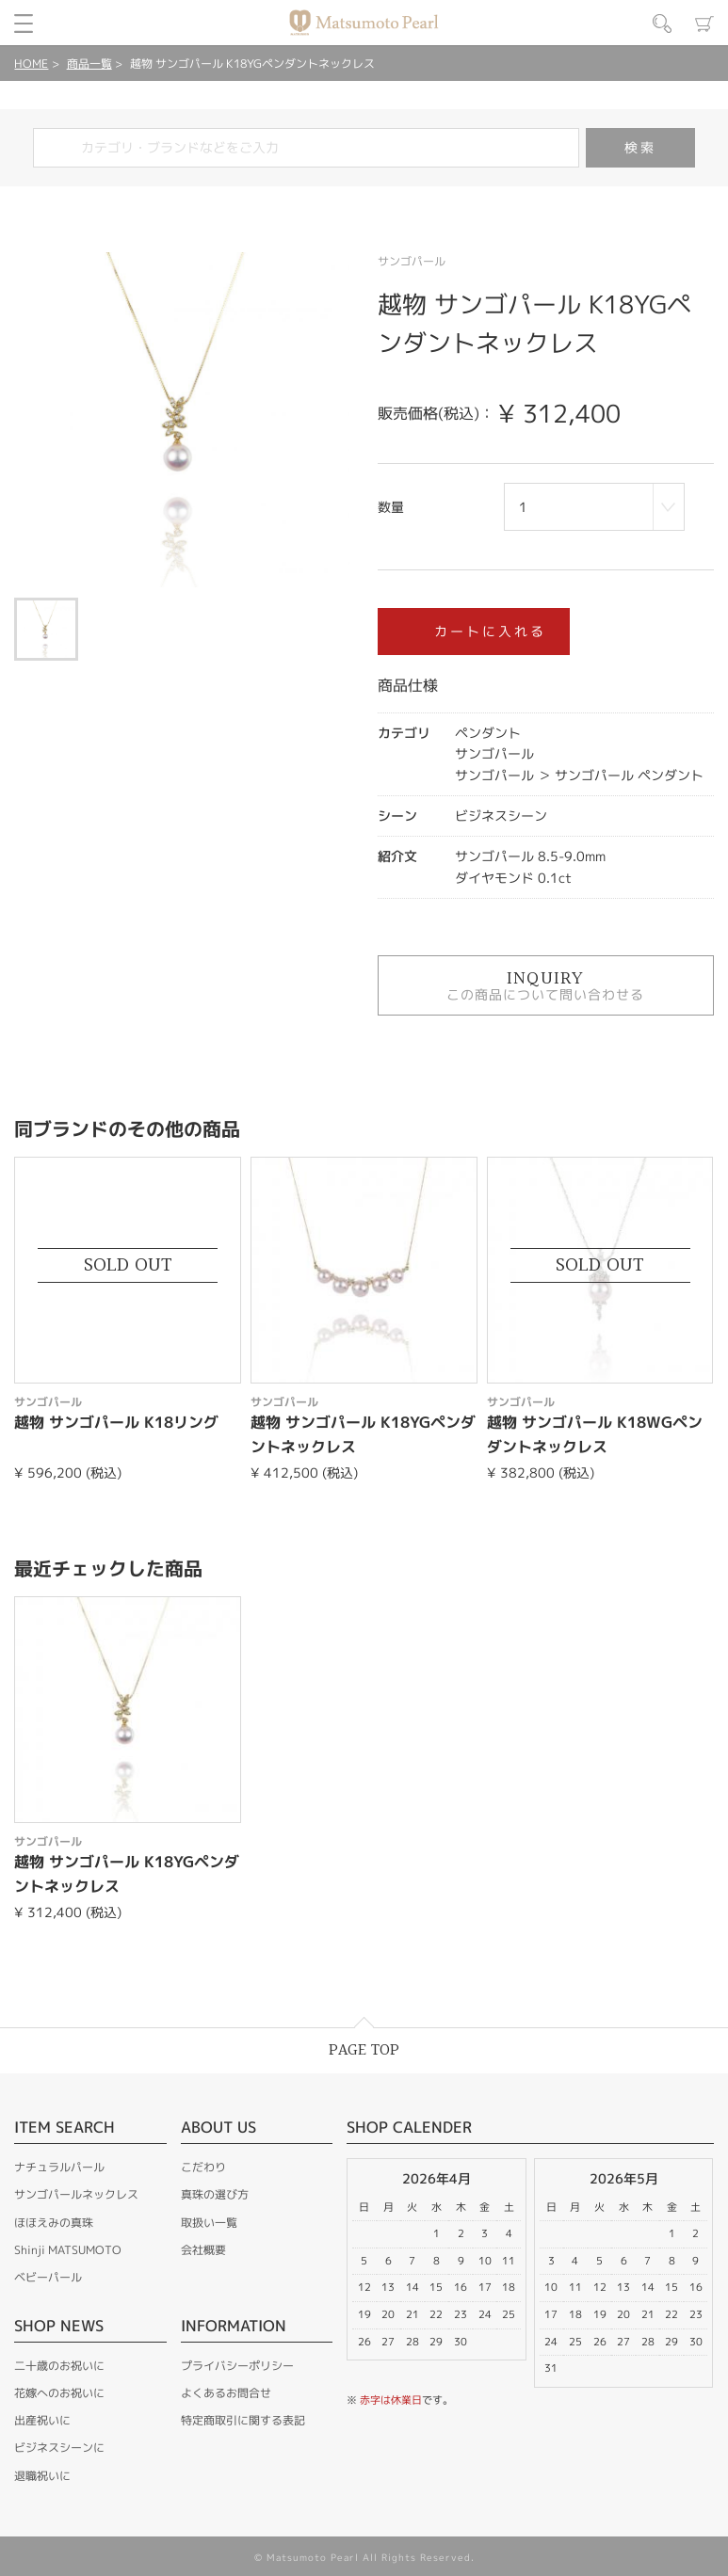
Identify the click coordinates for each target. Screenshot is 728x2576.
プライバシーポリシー (237, 2366)
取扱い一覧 (209, 2223)
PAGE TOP (364, 2050)
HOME (31, 64)
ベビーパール (48, 2277)
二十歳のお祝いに (59, 2366)
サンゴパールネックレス (76, 2194)
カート (704, 23)
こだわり (203, 2167)
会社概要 (203, 2250)
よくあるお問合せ (226, 2393)
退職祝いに (42, 2476)
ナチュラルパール (59, 2167)
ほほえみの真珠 (53, 2223)
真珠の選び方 (215, 2194)
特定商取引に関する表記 (243, 2420)
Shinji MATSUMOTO (67, 2250)
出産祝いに (42, 2420)
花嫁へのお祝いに (59, 2393)
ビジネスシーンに (59, 2448)
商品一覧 (89, 64)
